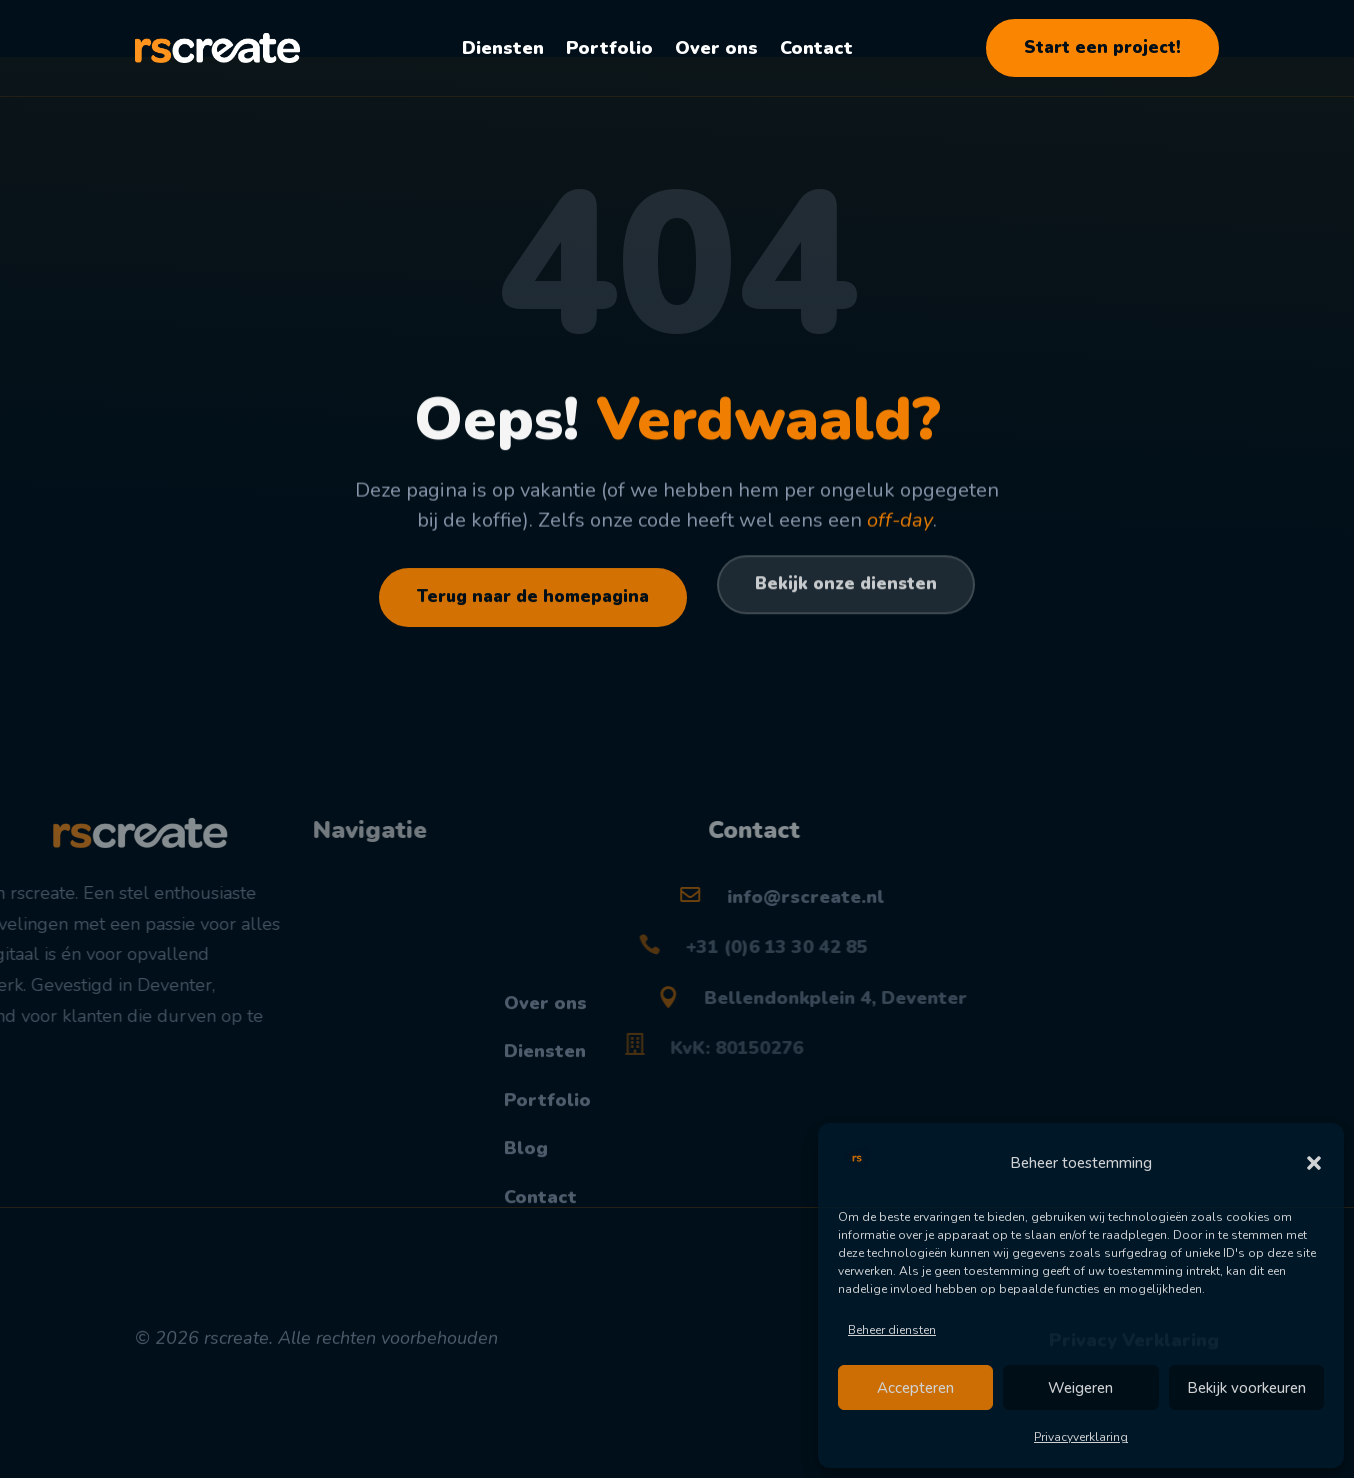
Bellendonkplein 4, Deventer (730, 1038)
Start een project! (1102, 47)
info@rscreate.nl (682, 937)
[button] (1314, 1163)
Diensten (503, 48)
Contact (816, 48)
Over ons (716, 48)
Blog (526, 1282)
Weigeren (1080, 1388)
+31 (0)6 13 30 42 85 (686, 987)
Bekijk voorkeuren (1246, 1388)
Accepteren (915, 1388)
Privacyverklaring (1081, 1437)
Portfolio (609, 48)
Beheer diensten (892, 1330)
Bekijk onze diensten (846, 626)
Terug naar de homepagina (533, 616)
